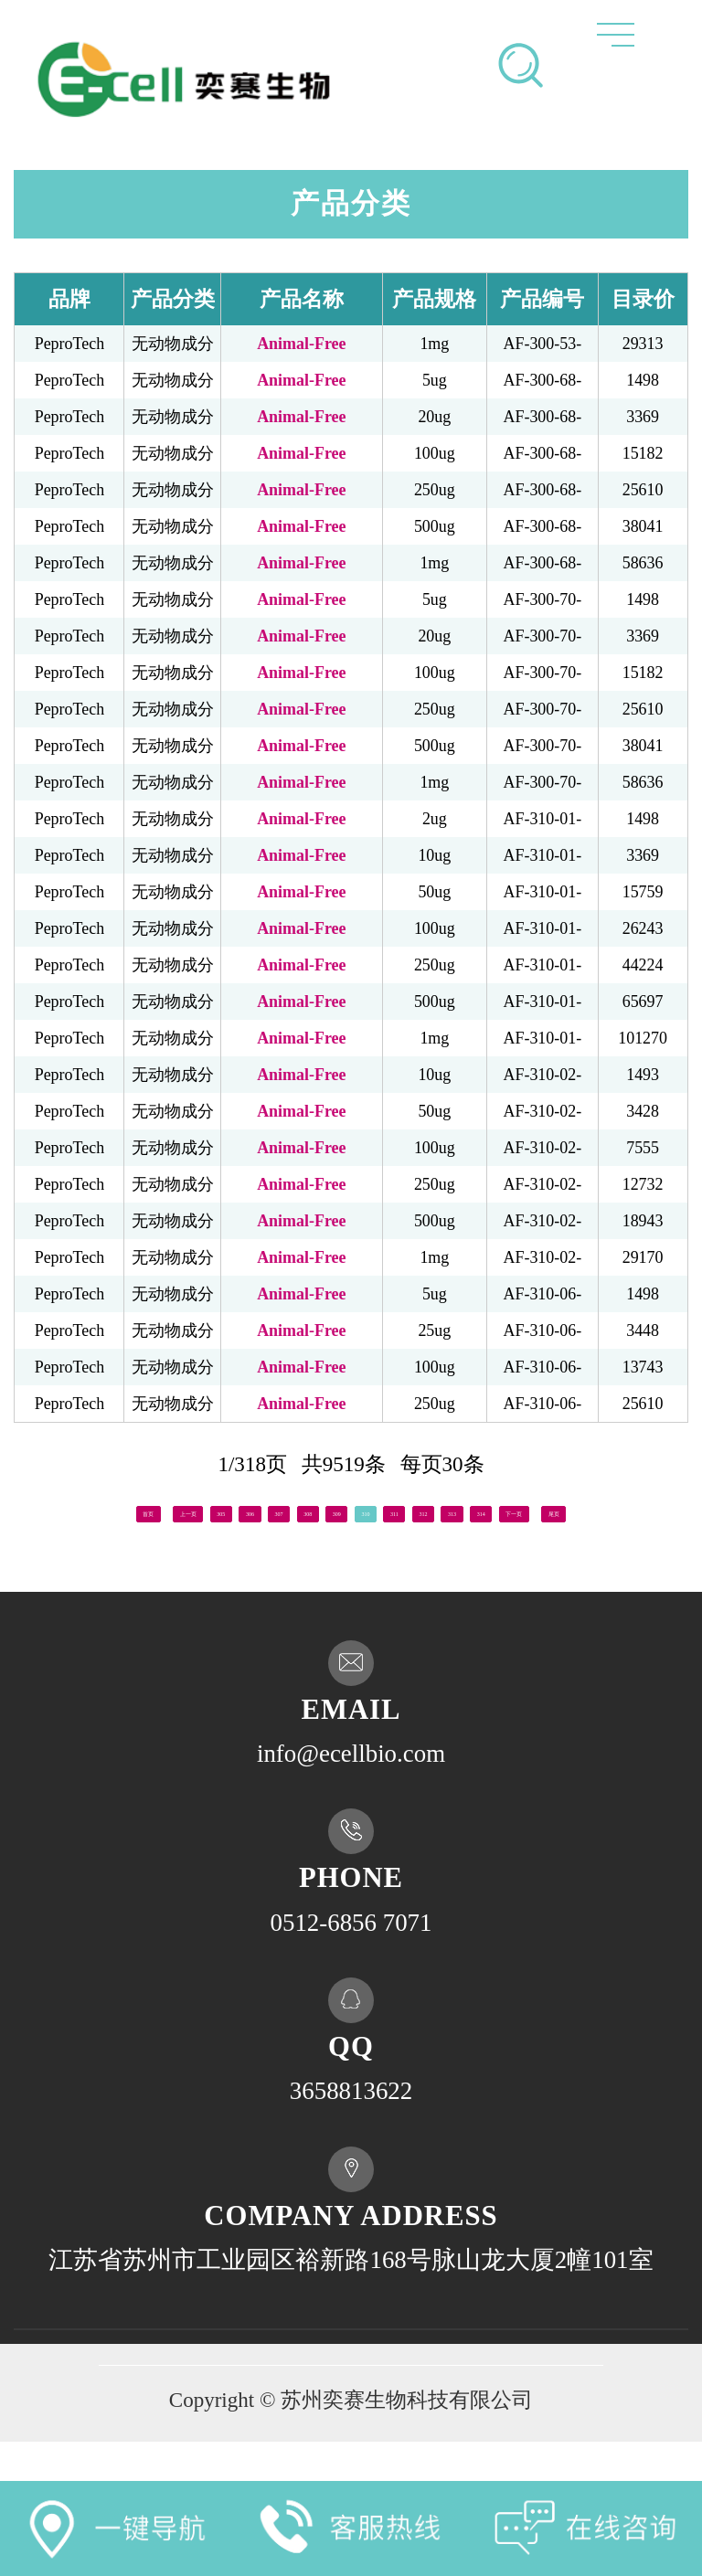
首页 (46, 1509)
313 (609, 1509)
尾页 (396, 1541)
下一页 (316, 1541)
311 (505, 1509)
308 (349, 1509)
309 (402, 1509)
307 (297, 1509)
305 (192, 1509)
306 (245, 1509)
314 (661, 1509)
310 (454, 1509)
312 (557, 1509)
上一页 (123, 1509)
